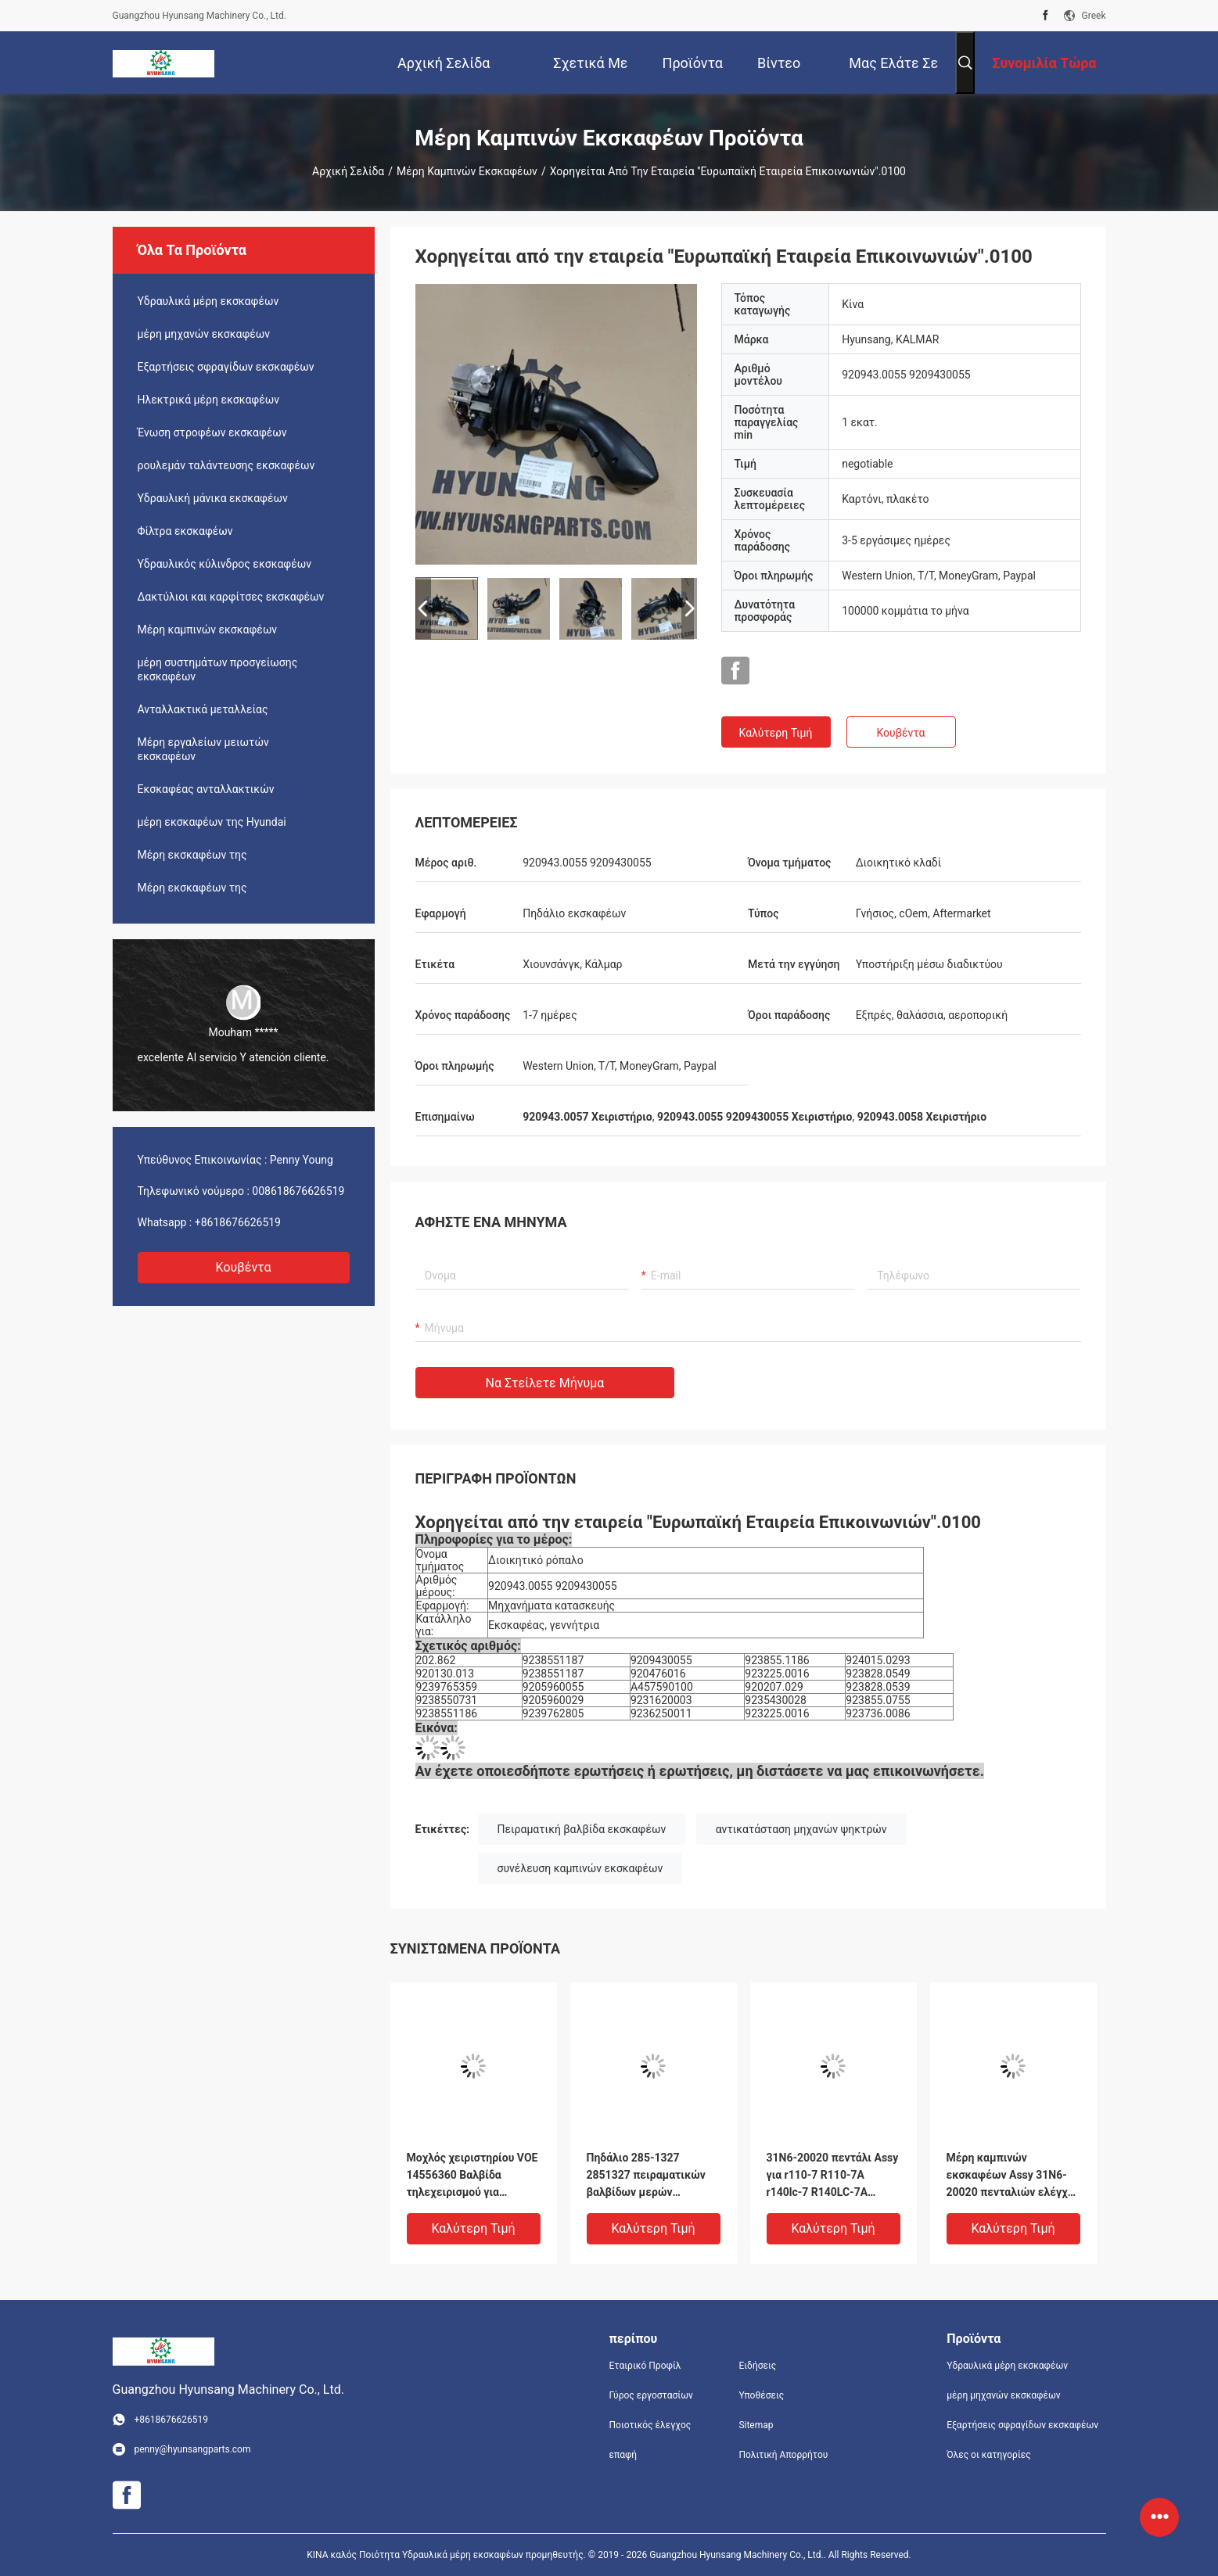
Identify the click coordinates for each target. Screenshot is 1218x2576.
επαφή (623, 2454)
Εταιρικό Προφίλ (645, 2365)
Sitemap (755, 2425)
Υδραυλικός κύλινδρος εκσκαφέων (225, 564)
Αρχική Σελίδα (348, 171)
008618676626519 (298, 1191)
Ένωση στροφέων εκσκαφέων (212, 432)
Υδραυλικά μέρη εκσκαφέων (208, 301)
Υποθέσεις (761, 2395)
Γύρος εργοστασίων (651, 2395)
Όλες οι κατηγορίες (988, 2454)
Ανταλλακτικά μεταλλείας (203, 709)
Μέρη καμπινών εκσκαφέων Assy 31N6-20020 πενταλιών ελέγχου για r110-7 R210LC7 (1013, 2176)
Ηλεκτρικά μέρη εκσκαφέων (209, 399)
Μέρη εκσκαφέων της (192, 855)
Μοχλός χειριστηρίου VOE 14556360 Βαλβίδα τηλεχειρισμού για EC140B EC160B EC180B (472, 2176)
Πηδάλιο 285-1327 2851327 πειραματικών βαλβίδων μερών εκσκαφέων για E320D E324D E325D (646, 2176)
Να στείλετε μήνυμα (545, 1383)
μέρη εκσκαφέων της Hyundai (212, 822)
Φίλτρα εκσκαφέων (185, 531)
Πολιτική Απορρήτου (783, 2454)
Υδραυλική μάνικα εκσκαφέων (213, 498)
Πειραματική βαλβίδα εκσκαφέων (582, 1829)
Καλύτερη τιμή (776, 733)
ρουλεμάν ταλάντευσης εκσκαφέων (226, 465)
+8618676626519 (238, 1222)
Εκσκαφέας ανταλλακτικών (206, 789)
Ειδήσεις (757, 2365)
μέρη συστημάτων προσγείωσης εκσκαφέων (218, 669)
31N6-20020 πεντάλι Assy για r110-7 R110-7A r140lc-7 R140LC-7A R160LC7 (833, 2176)
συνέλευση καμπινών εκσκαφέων (580, 1868)
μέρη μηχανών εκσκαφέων (204, 334)
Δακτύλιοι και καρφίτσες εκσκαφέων (231, 596)
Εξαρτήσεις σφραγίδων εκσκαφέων (226, 367)
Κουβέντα (243, 1267)
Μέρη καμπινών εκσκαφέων (467, 171)
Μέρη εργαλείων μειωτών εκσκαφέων (203, 749)
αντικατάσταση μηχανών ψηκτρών (801, 1829)
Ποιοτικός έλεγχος (650, 2425)
